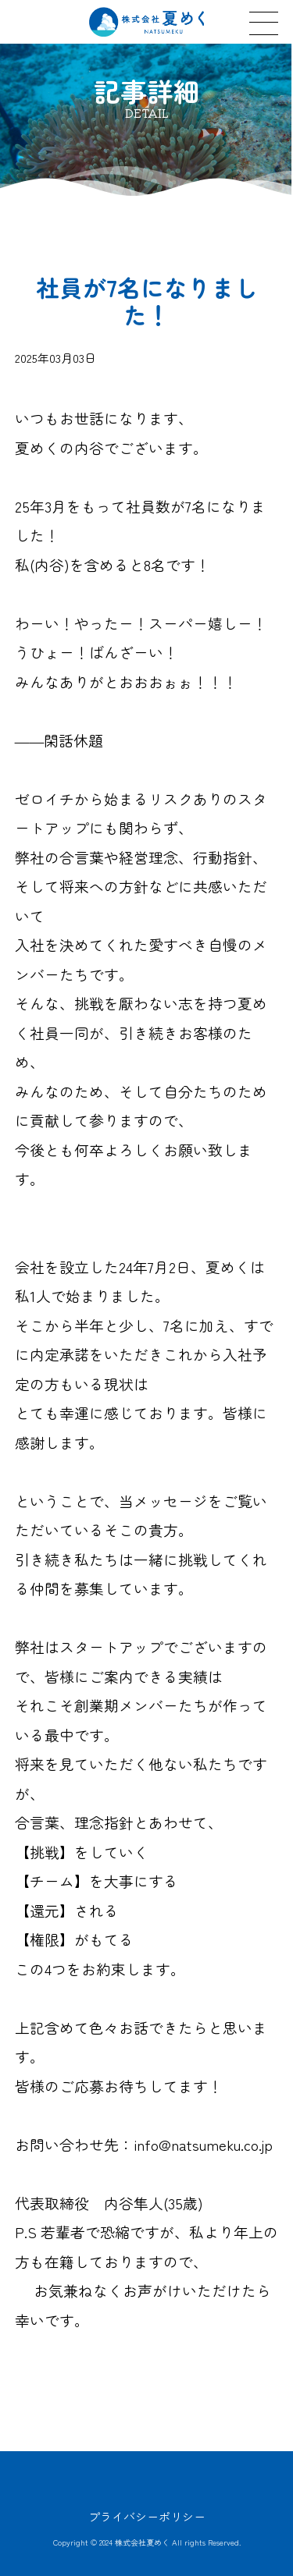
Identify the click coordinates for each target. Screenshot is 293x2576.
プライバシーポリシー (146, 2516)
